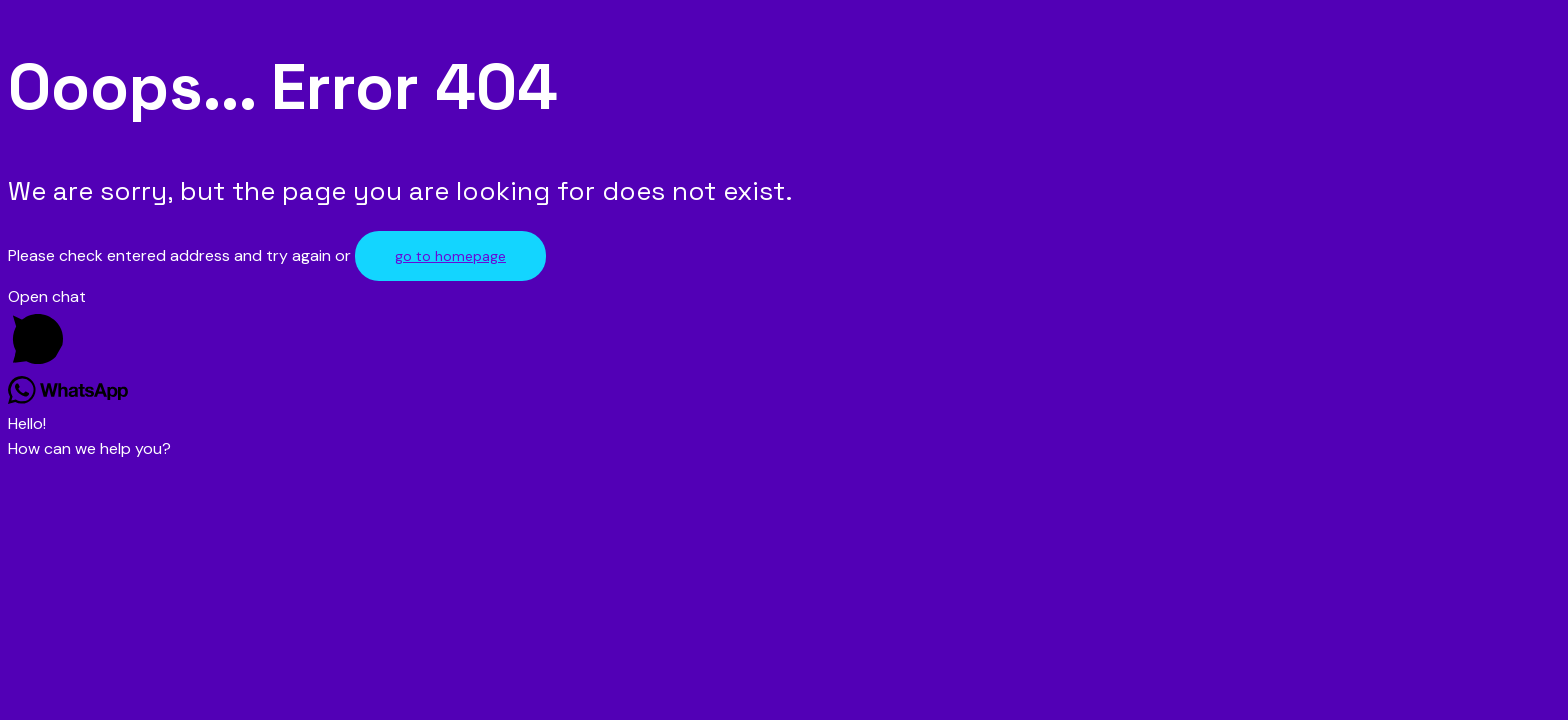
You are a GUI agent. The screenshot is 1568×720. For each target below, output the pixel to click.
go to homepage (450, 256)
